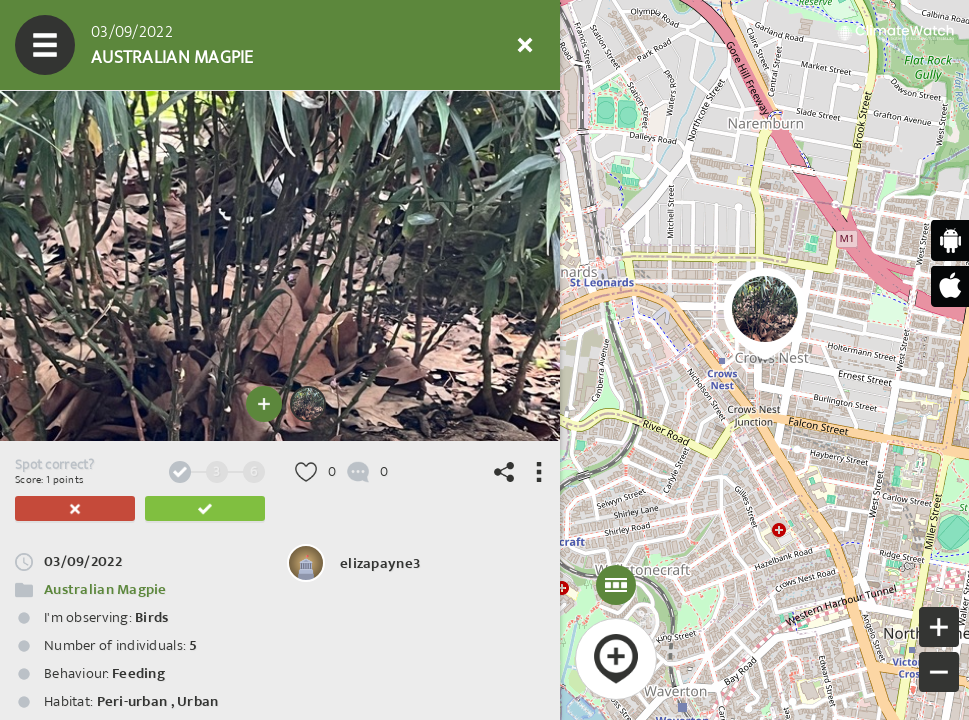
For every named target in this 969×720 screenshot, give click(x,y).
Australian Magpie (105, 589)
